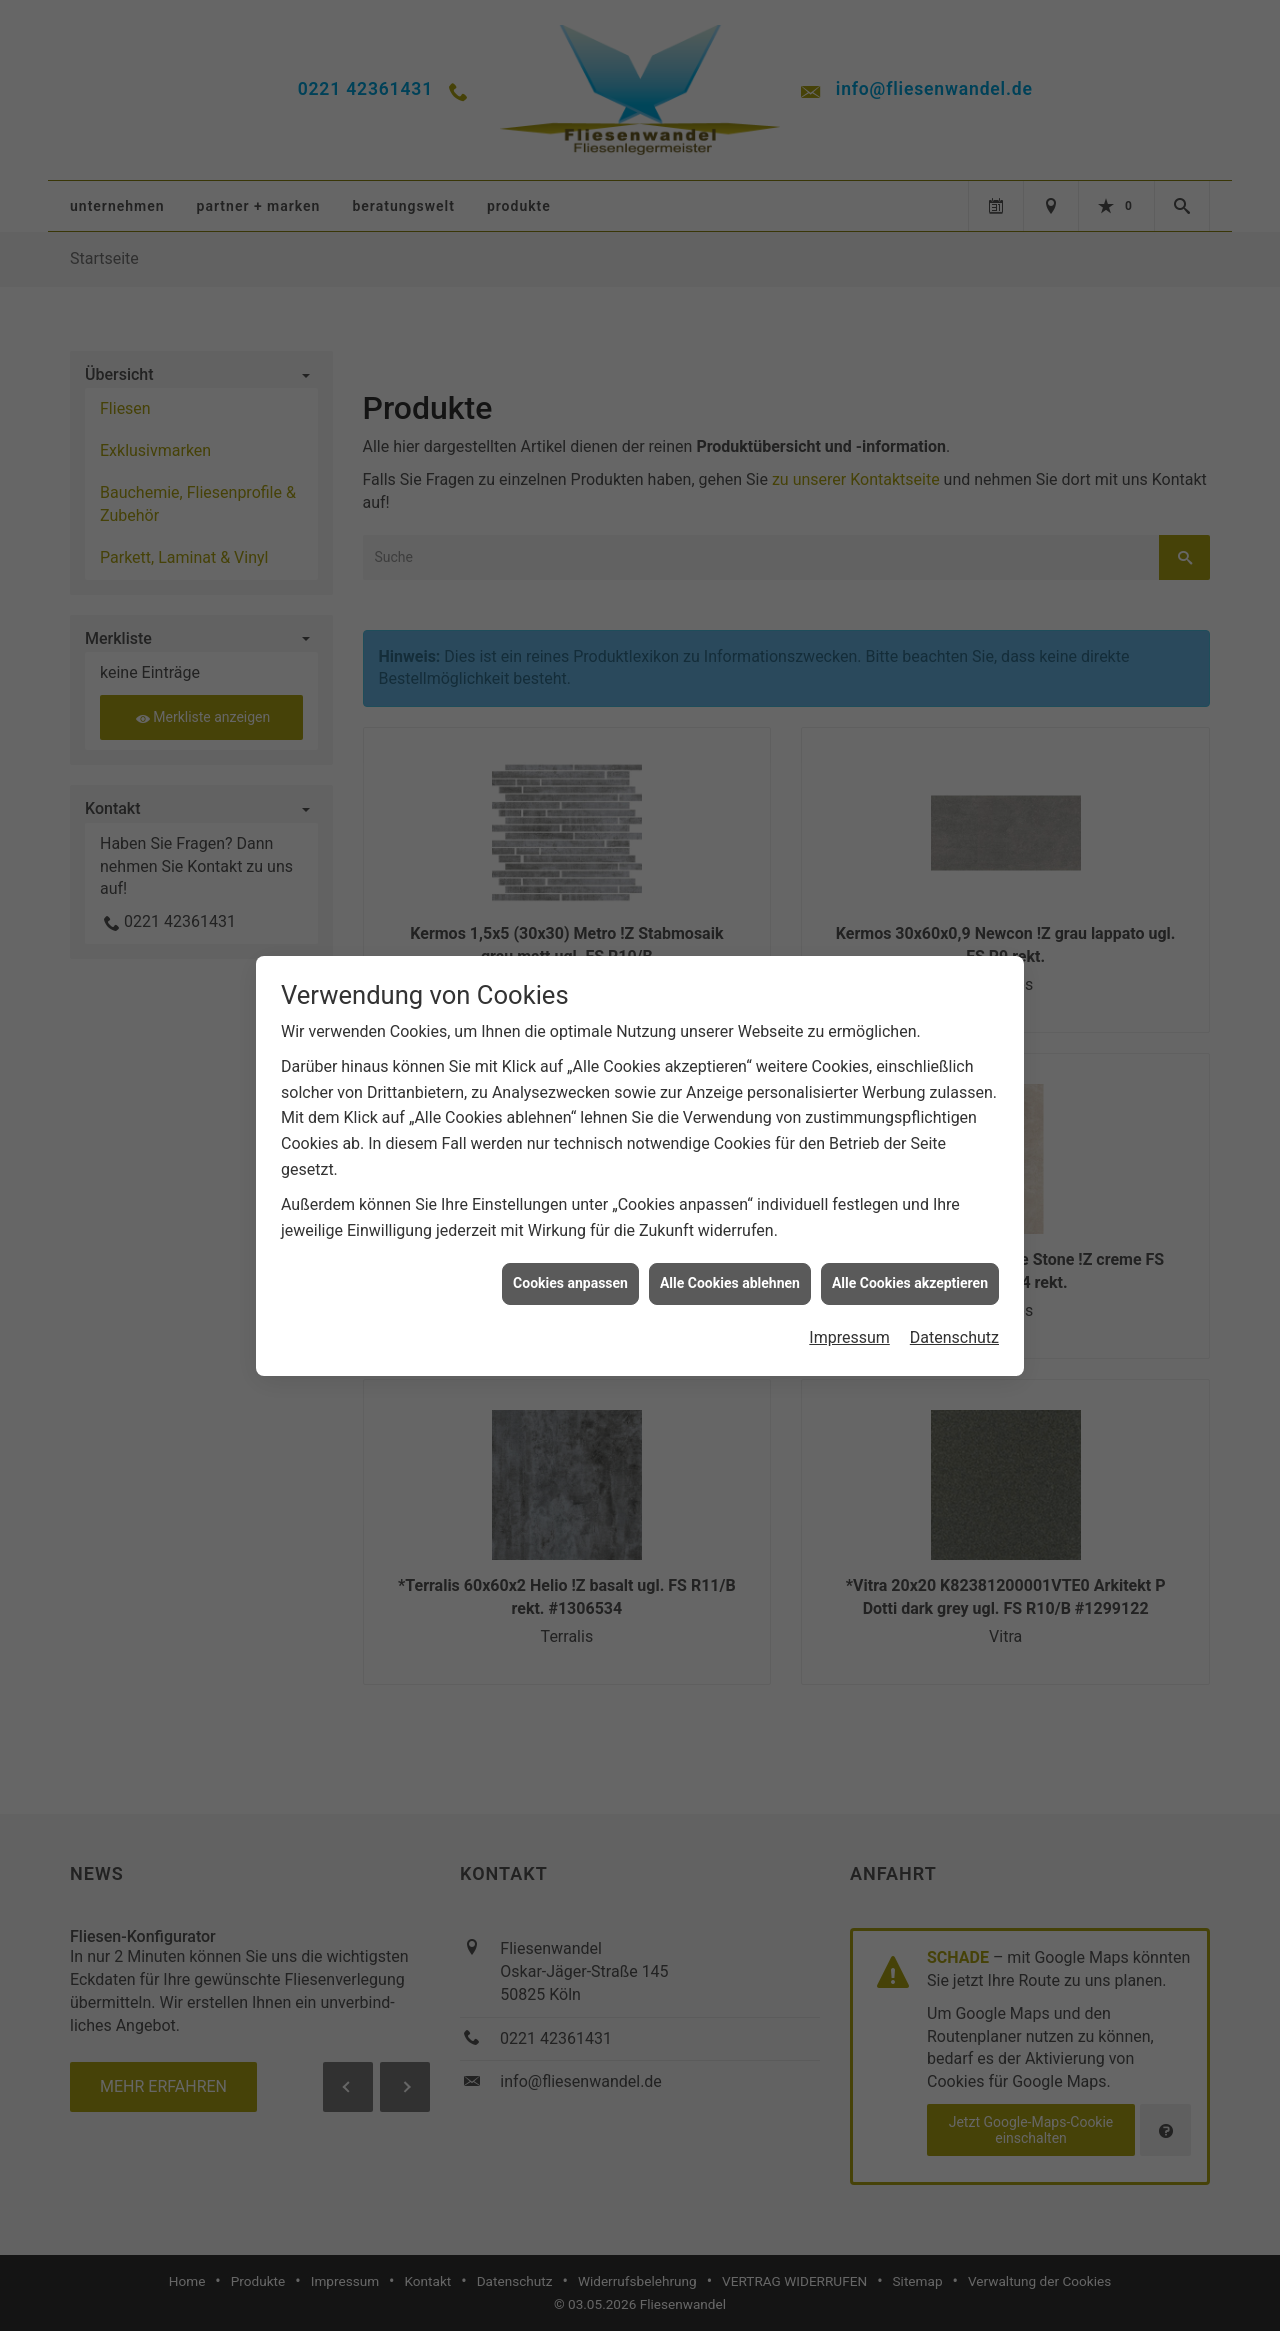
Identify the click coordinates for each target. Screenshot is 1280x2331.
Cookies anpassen (570, 1156)
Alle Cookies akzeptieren (910, 1156)
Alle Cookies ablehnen (730, 1156)
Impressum (849, 1210)
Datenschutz (954, 1210)
